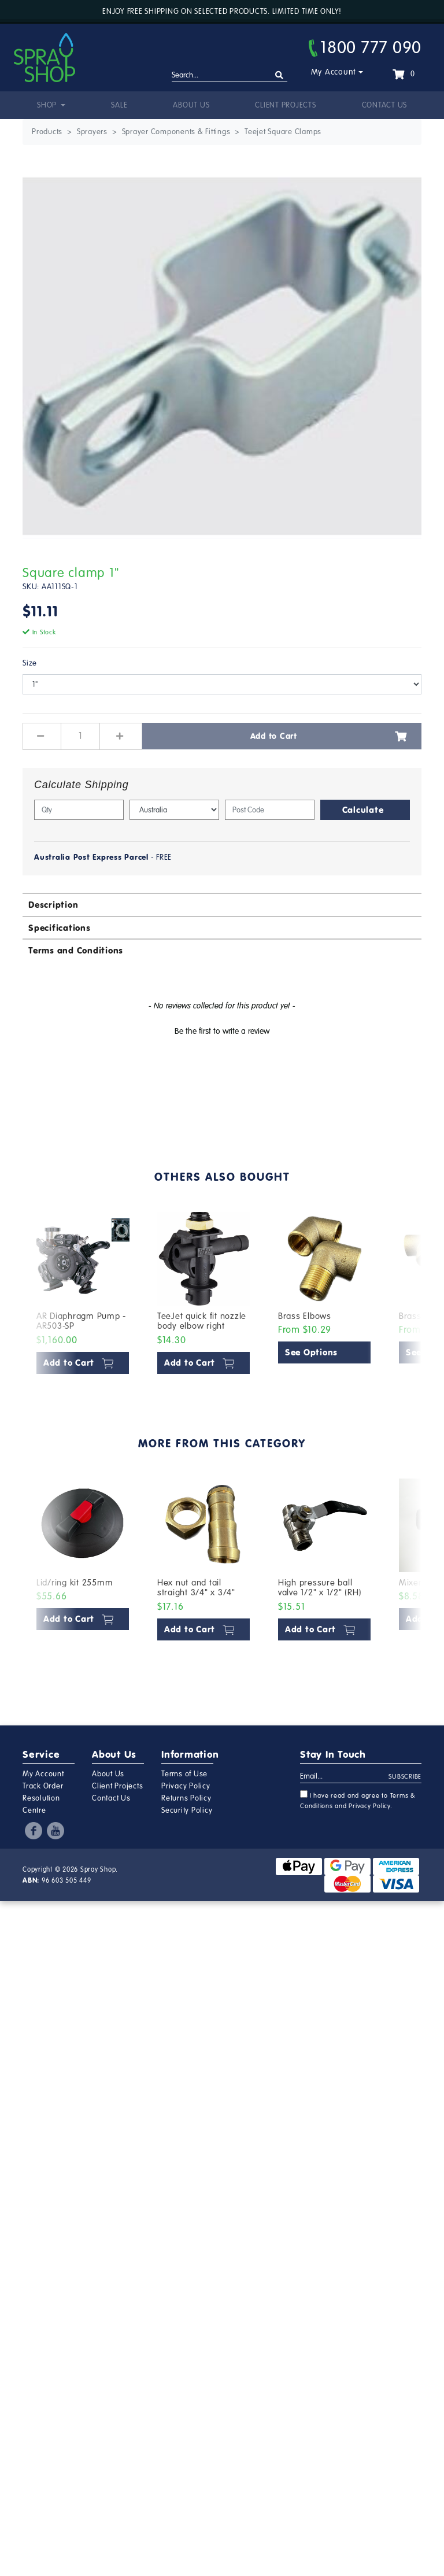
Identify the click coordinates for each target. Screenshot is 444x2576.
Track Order (43, 1786)
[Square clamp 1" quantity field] (80, 736)
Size (30, 663)
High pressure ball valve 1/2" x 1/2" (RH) (320, 1587)
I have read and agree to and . (358, 1800)
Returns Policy (186, 1798)
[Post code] (269, 810)
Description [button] (53, 904)
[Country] (174, 810)
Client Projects (285, 105)
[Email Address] (344, 1777)
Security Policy (186, 1810)
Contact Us (385, 105)
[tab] (222, 904)
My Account (334, 72)
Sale (119, 105)
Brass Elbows (304, 1316)
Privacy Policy (185, 1786)
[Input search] (229, 75)
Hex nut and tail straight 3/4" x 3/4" (196, 1587)
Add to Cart (329, 736)
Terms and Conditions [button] (75, 950)
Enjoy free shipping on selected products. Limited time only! (222, 11)
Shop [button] (48, 105)
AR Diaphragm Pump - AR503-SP (81, 1321)
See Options (311, 1352)
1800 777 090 (365, 47)
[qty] (79, 810)
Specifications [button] (59, 927)
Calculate (363, 809)
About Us (191, 105)
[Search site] (279, 75)
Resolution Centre (41, 1804)
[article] (83, 1295)
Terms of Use (184, 1774)
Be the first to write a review (222, 1031)
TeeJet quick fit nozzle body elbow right (201, 1321)
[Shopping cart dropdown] (403, 74)
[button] (222, 1029)
